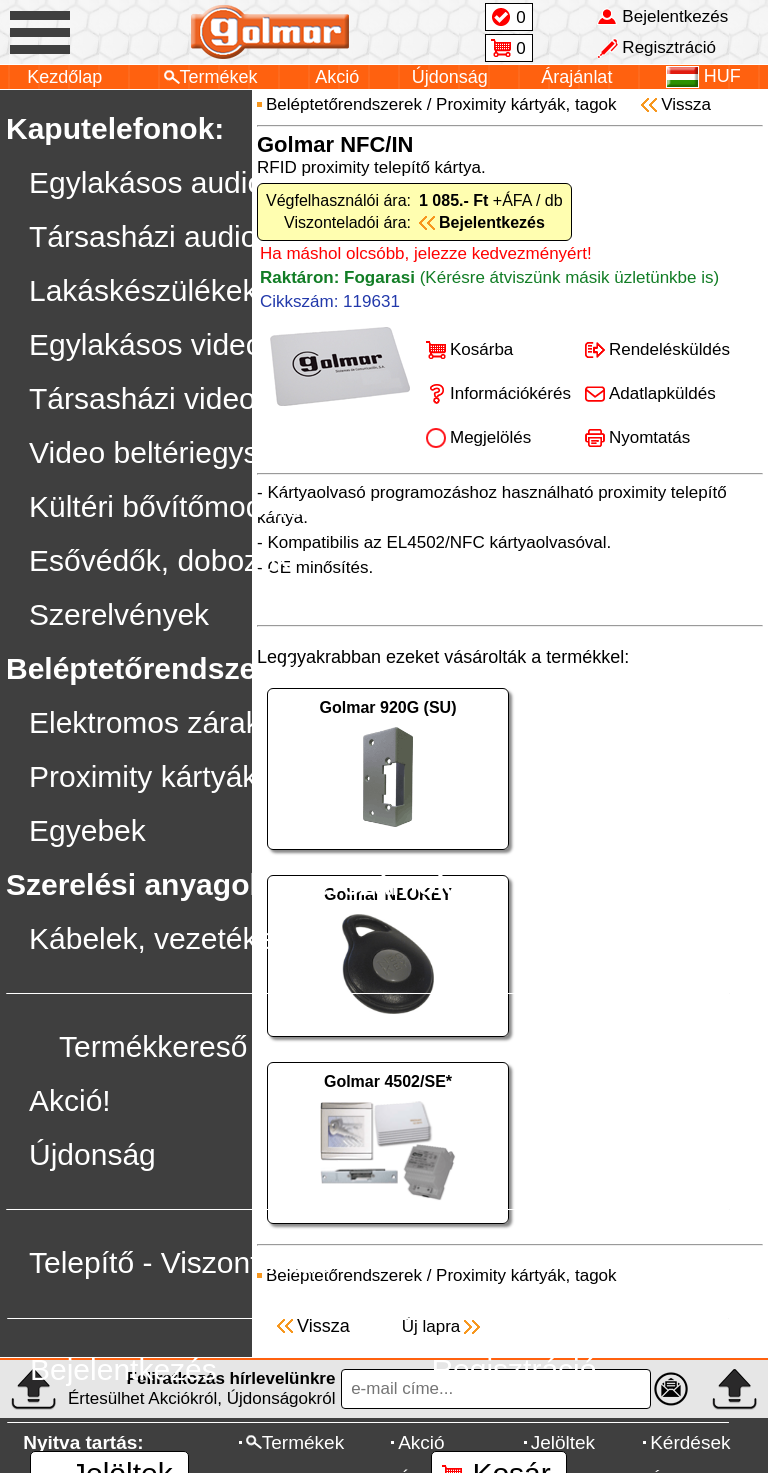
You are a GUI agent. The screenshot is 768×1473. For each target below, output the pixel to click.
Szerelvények (119, 614)
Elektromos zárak (145, 722)
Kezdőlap (64, 77)
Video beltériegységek (176, 452)
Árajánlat (576, 77)
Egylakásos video (145, 344)
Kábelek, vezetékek (159, 938)
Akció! (70, 1100)
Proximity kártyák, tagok (188, 776)
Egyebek (87, 830)
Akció (337, 77)
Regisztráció (513, 1369)
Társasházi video (142, 398)
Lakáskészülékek (143, 290)
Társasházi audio (143, 236)
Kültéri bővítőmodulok (173, 506)
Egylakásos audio (146, 182)
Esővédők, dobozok (160, 560)
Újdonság (450, 77)
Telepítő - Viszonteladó (180, 1262)
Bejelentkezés (123, 1369)
